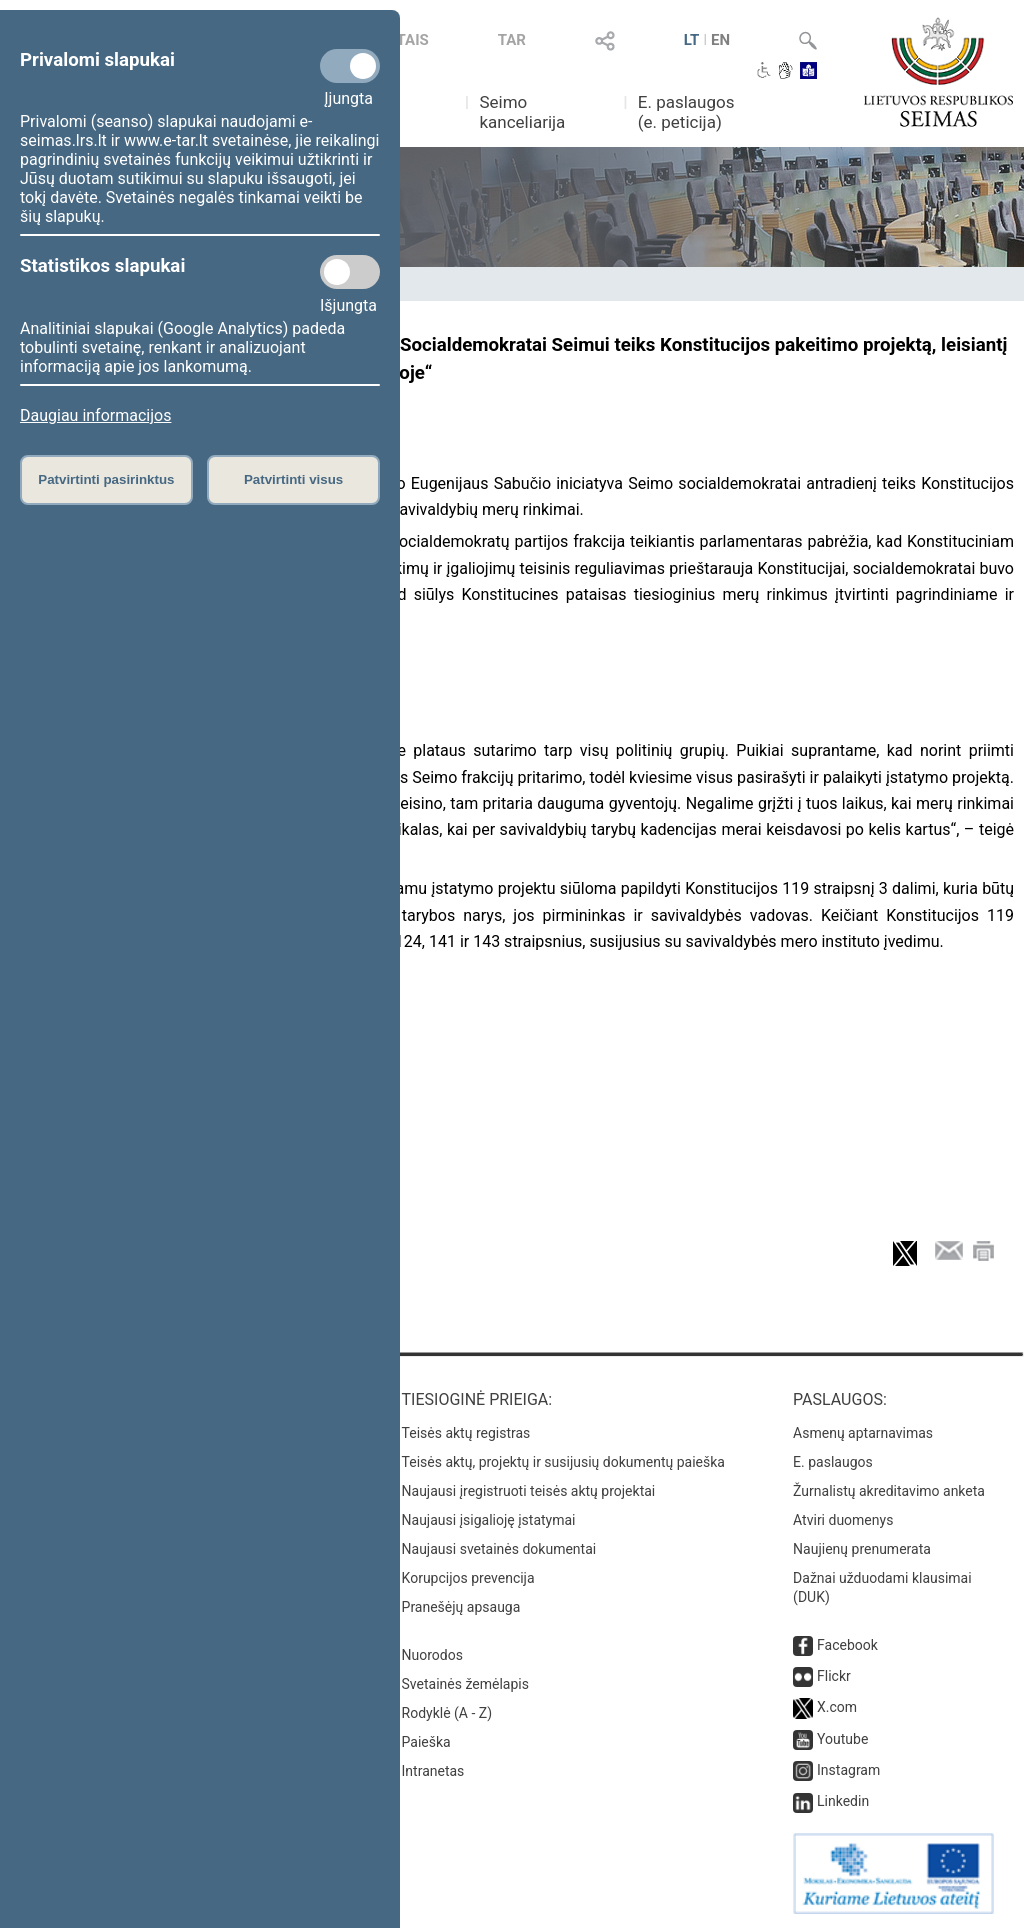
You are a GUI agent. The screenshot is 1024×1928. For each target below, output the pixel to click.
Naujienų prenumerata (862, 1549)
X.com (837, 1707)
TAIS (413, 40)
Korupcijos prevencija (468, 1578)
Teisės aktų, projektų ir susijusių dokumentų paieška (563, 1462)
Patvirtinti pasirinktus (106, 479)
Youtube (842, 1739)
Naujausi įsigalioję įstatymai (489, 1520)
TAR (512, 40)
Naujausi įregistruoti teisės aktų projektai (529, 1491)
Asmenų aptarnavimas (863, 1433)
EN (720, 40)
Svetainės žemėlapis (465, 1684)
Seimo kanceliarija (522, 112)
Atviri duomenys (843, 1520)
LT (692, 40)
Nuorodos (432, 1655)
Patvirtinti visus (293, 479)
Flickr (834, 1676)
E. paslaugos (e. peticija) (686, 112)
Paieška (426, 1742)
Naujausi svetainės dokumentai (499, 1549)
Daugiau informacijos (95, 415)
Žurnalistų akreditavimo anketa (889, 1491)
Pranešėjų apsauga (461, 1607)
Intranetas (433, 1771)
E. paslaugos (833, 1462)
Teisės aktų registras (466, 1433)
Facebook (847, 1645)
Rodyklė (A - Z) (447, 1713)
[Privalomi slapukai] (350, 66)
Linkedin (843, 1801)
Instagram (848, 1770)
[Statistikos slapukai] (350, 272)
